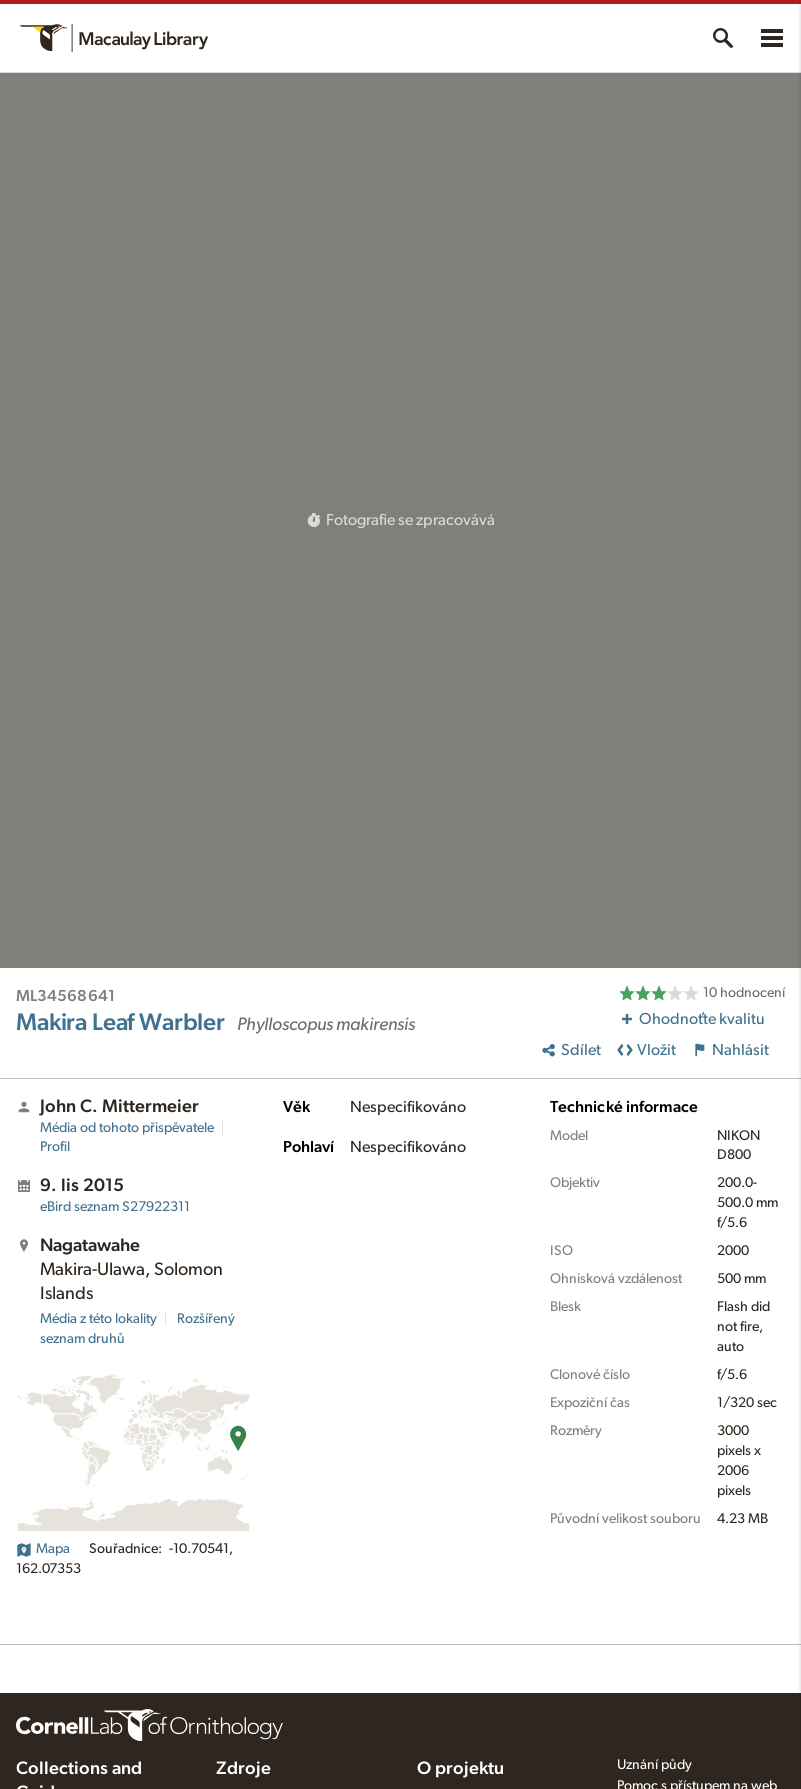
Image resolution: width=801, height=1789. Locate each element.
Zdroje (243, 1769)
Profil (55, 1147)
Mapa (43, 1549)
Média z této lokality (98, 1319)
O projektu (460, 1769)
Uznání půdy (654, 1765)
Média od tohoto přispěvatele (127, 1128)
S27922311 (115, 1207)
